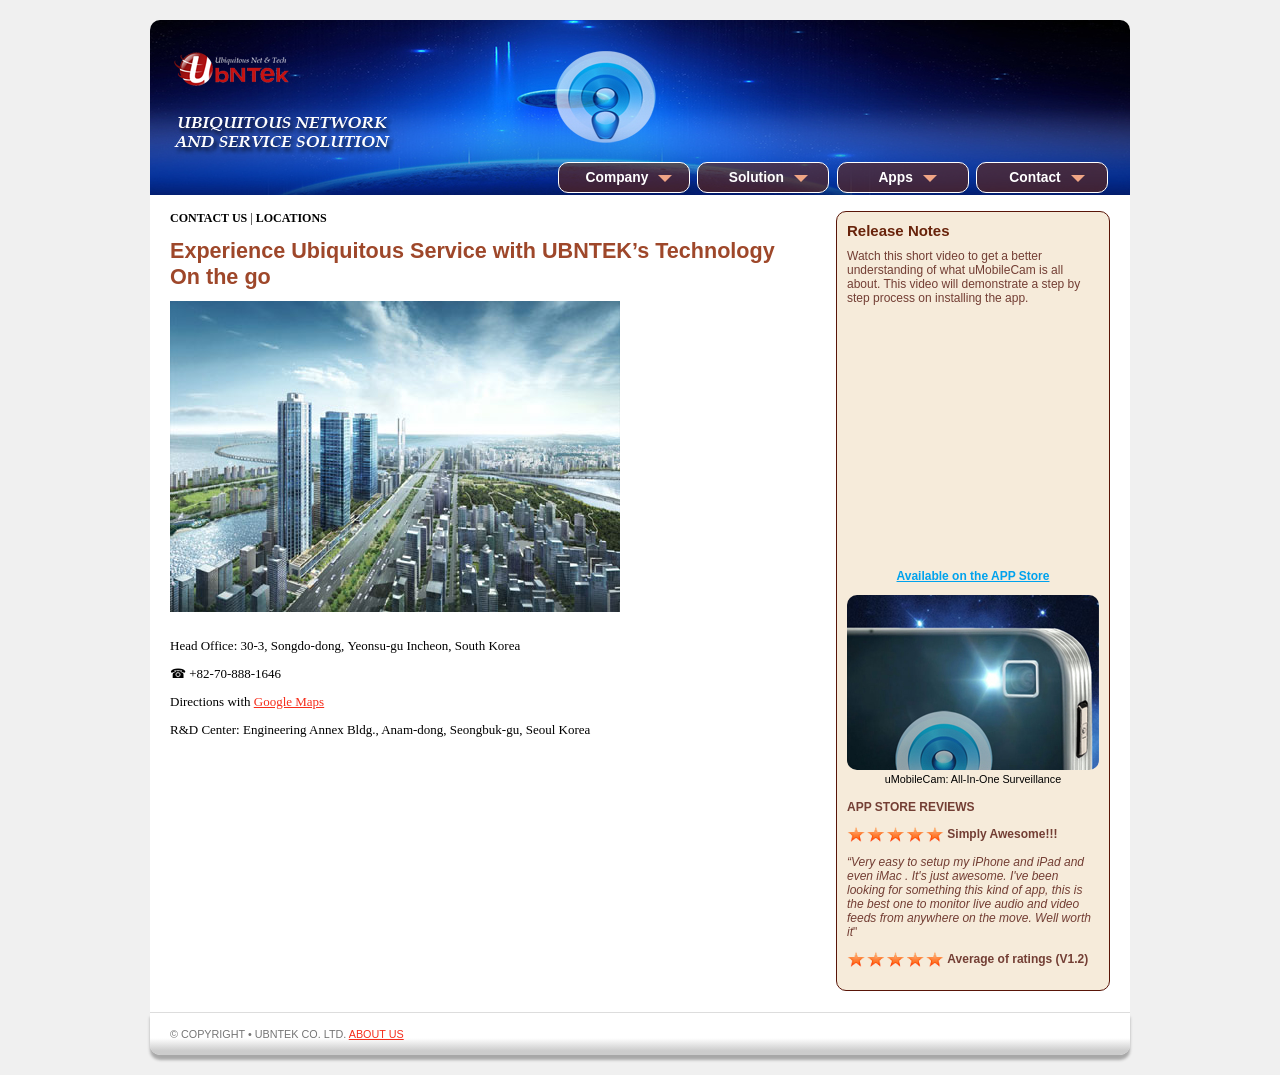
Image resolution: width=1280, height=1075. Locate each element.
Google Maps (289, 701)
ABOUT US (376, 1034)
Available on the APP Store (973, 576)
